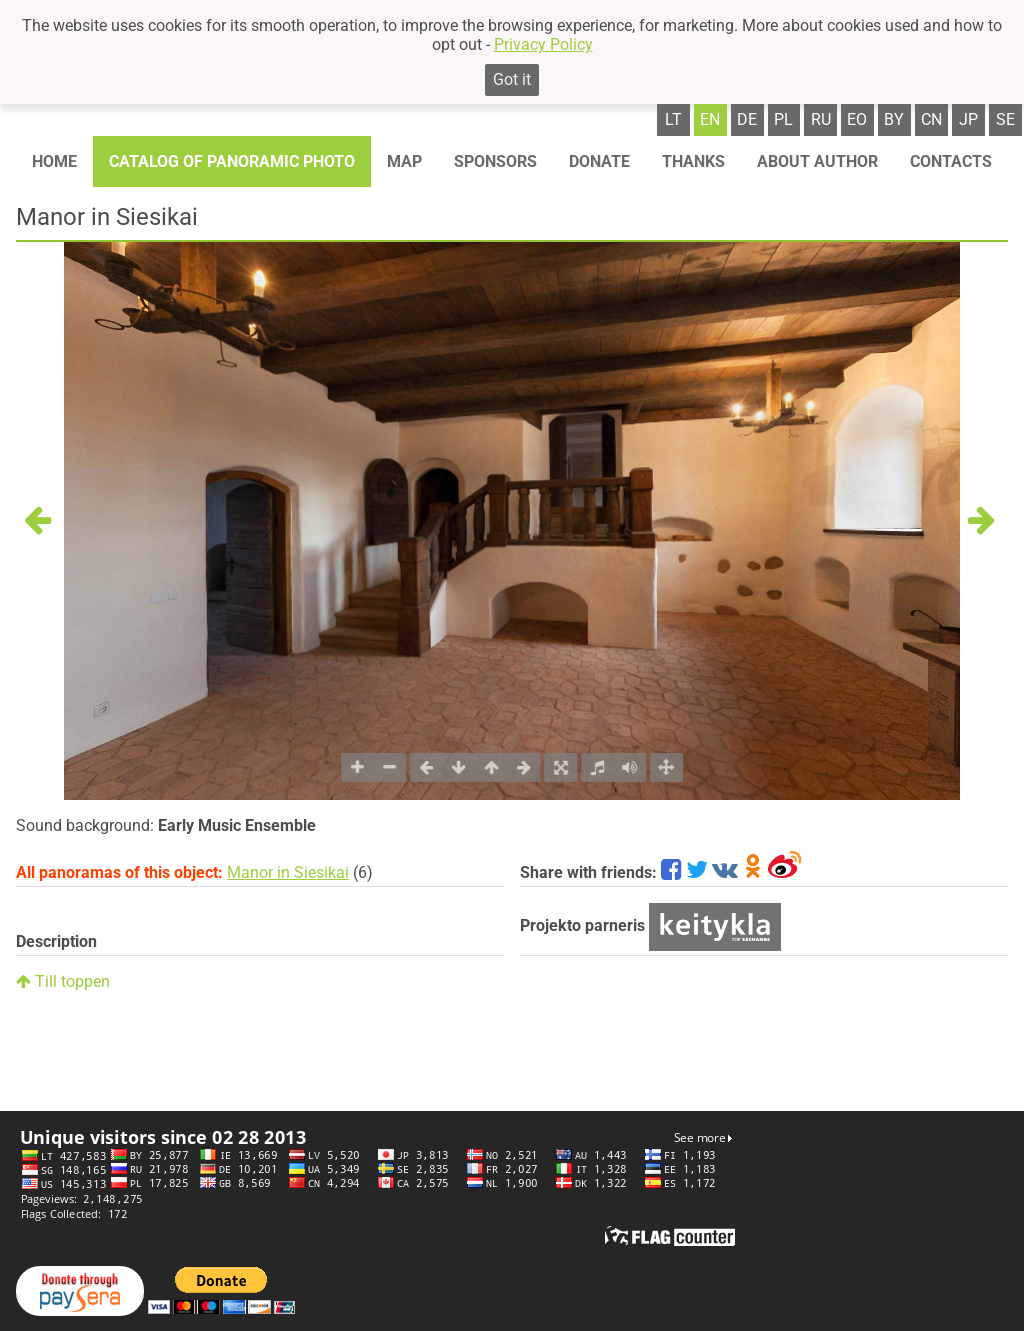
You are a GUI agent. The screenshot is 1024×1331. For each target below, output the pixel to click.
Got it (512, 79)
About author (817, 161)
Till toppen (63, 981)
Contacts (951, 161)
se (1005, 119)
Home (54, 161)
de (747, 119)
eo (857, 119)
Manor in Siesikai (288, 872)
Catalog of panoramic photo (232, 161)
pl (783, 119)
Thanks (693, 161)
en (710, 119)
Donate (599, 161)
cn (931, 119)
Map (404, 161)
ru (821, 119)
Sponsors (495, 161)
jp (968, 119)
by (894, 119)
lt (673, 119)
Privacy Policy (543, 44)
